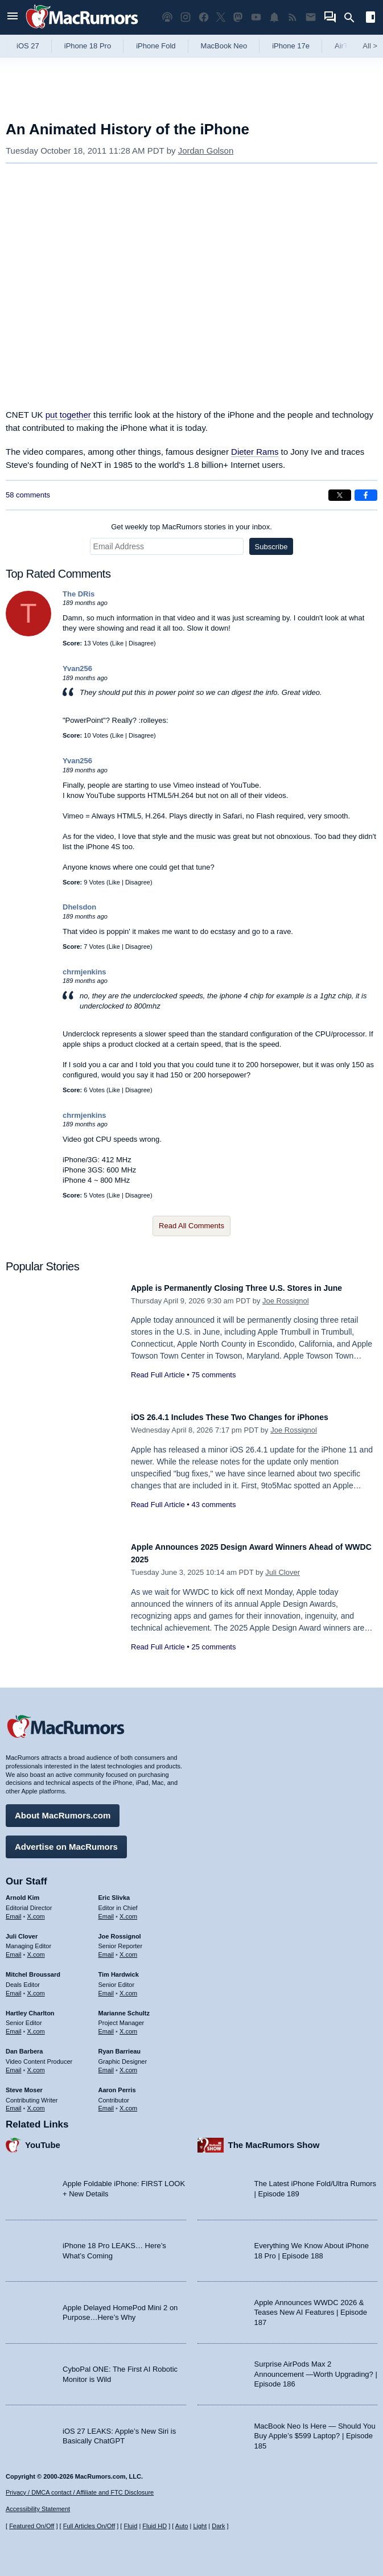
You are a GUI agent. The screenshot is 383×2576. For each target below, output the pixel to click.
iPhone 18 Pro (87, 46)
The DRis (78, 594)
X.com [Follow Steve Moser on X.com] (36, 2102)
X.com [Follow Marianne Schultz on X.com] (128, 2025)
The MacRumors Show (274, 2139)
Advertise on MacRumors (66, 1841)
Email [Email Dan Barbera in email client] (14, 2064)
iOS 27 (28, 46)
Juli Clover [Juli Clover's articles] (22, 1930)
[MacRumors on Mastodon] (238, 17)
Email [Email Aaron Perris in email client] (106, 2102)
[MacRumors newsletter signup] (310, 17)
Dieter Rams (254, 451)
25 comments (213, 1647)
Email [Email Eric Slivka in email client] (106, 1910)
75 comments (213, 1387)
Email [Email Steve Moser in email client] (14, 2102)
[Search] (353, 17)
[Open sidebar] (370, 18)
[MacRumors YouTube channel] (256, 17)
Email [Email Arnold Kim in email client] (14, 1910)
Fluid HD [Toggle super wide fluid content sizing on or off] (154, 2525)
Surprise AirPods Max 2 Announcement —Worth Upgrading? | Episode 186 (315, 2368)
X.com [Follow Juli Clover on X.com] (36, 1948)
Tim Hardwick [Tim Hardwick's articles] (118, 1968)
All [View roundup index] (370, 46)
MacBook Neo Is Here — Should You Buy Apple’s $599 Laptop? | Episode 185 (315, 2430)
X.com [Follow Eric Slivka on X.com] (128, 1910)
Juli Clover (282, 1572)
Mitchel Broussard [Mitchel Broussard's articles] (33, 1968)
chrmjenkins (84, 972)
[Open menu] (12, 17)
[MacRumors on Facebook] (203, 17)
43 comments (213, 1504)
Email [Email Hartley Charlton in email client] (14, 2025)
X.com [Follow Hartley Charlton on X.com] (36, 2025)
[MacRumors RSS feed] (292, 17)
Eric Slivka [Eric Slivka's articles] (114, 1891)
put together (68, 414)
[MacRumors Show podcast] (167, 17)
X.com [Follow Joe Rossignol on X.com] (128, 1948)
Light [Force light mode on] (200, 2525)
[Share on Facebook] (366, 495)
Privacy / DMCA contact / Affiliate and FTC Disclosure (80, 2492)
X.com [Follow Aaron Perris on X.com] (128, 2102)
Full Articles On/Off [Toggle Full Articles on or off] (89, 2525)
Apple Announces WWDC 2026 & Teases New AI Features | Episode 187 (310, 2307)
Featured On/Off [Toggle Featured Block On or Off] (31, 2525)
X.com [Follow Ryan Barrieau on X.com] (128, 2064)
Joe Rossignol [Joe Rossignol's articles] (119, 1930)
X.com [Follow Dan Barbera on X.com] (36, 2064)
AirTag (345, 46)
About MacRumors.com (62, 1809)
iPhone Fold (155, 46)
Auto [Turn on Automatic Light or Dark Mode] (181, 2525)
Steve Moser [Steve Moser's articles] (24, 2084)
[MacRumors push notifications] (274, 17)
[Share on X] (339, 495)
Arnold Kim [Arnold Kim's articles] (22, 1891)
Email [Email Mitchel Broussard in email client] (14, 1987)
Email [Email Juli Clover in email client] (14, 1948)
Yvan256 (77, 668)
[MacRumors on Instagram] (185, 17)
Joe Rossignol (285, 1313)
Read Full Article (158, 1387)
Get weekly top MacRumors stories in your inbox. (191, 526)
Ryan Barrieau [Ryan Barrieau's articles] (119, 2045)
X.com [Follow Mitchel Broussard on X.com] (36, 1987)
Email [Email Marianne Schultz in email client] (106, 2025)
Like (117, 643)
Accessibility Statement (38, 2508)
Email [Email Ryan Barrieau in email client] (106, 2064)
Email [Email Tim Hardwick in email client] (106, 1987)
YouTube (42, 2139)
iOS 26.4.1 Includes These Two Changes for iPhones (250, 1417)
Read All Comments (191, 1225)
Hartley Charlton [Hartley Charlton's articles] (30, 2007)
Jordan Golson (206, 150)
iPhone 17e (291, 46)
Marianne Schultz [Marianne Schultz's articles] (124, 2007)
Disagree (141, 643)
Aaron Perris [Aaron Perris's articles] (117, 2084)
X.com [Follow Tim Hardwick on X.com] (128, 1987)
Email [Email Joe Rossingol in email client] (106, 1948)
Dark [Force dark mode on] (218, 2525)
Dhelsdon (79, 907)
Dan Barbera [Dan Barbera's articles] (24, 2045)
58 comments (28, 495)
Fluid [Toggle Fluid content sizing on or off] (130, 2525)
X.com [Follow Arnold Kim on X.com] (36, 1910)
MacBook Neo (224, 46)
